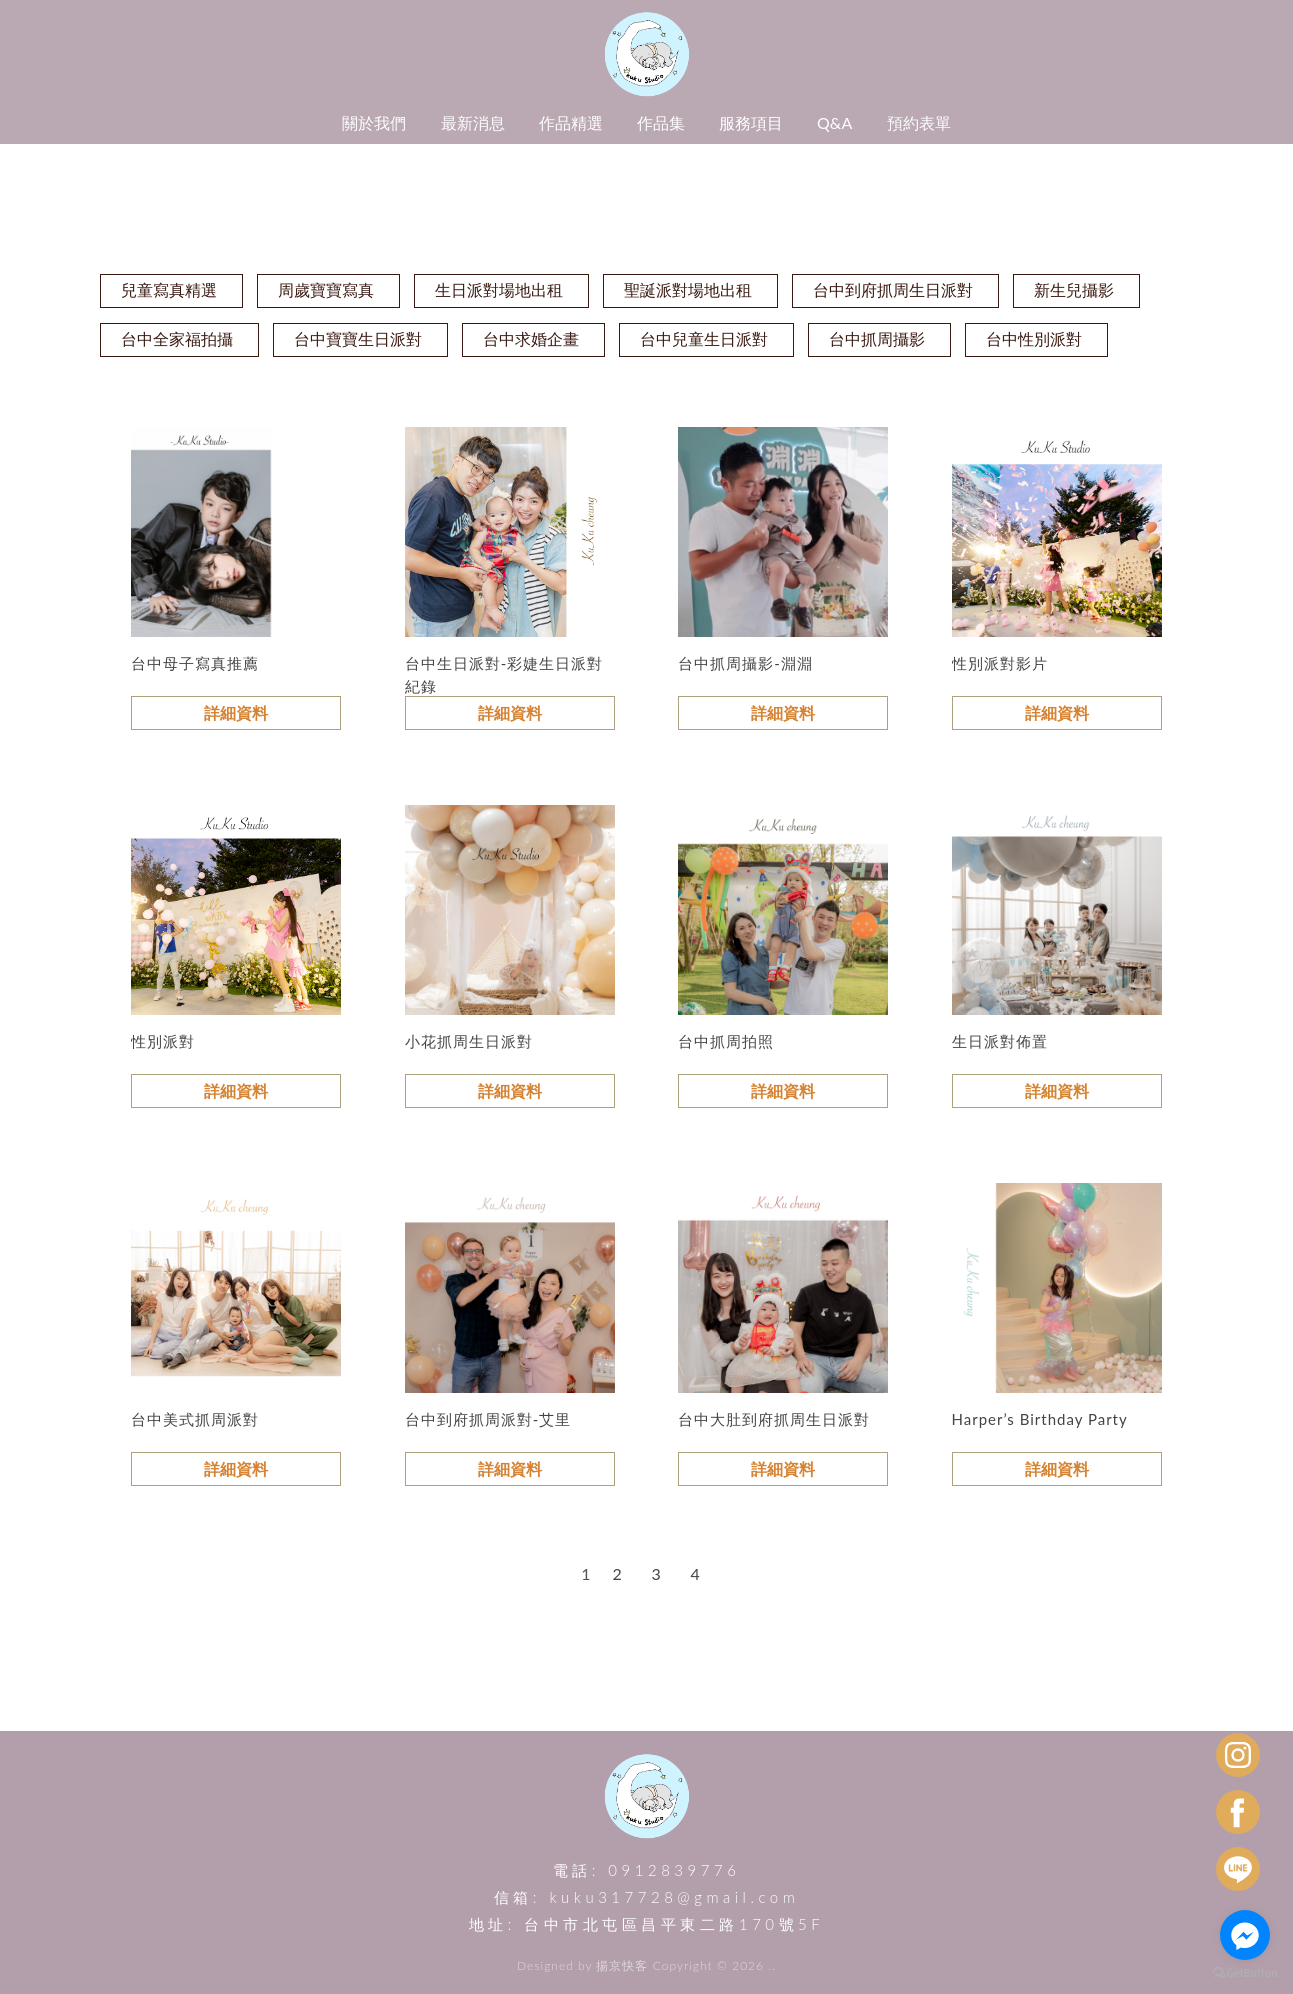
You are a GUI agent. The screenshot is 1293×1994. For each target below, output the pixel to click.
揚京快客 (622, 1965)
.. (772, 1965)
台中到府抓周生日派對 (893, 289)
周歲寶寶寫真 (326, 289)
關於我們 (374, 122)
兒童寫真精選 (169, 289)
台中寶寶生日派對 (358, 338)
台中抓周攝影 (877, 338)
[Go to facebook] (1245, 1935)
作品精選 (571, 122)
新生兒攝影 (1074, 289)
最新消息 (473, 122)
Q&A (834, 122)
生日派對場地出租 (499, 289)
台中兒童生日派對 (704, 338)
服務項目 (751, 122)
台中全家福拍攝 (177, 338)
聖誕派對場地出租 (688, 289)
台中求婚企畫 (531, 338)
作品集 (661, 122)
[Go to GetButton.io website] (1245, 1973)
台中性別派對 (1034, 338)
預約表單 (919, 122)
